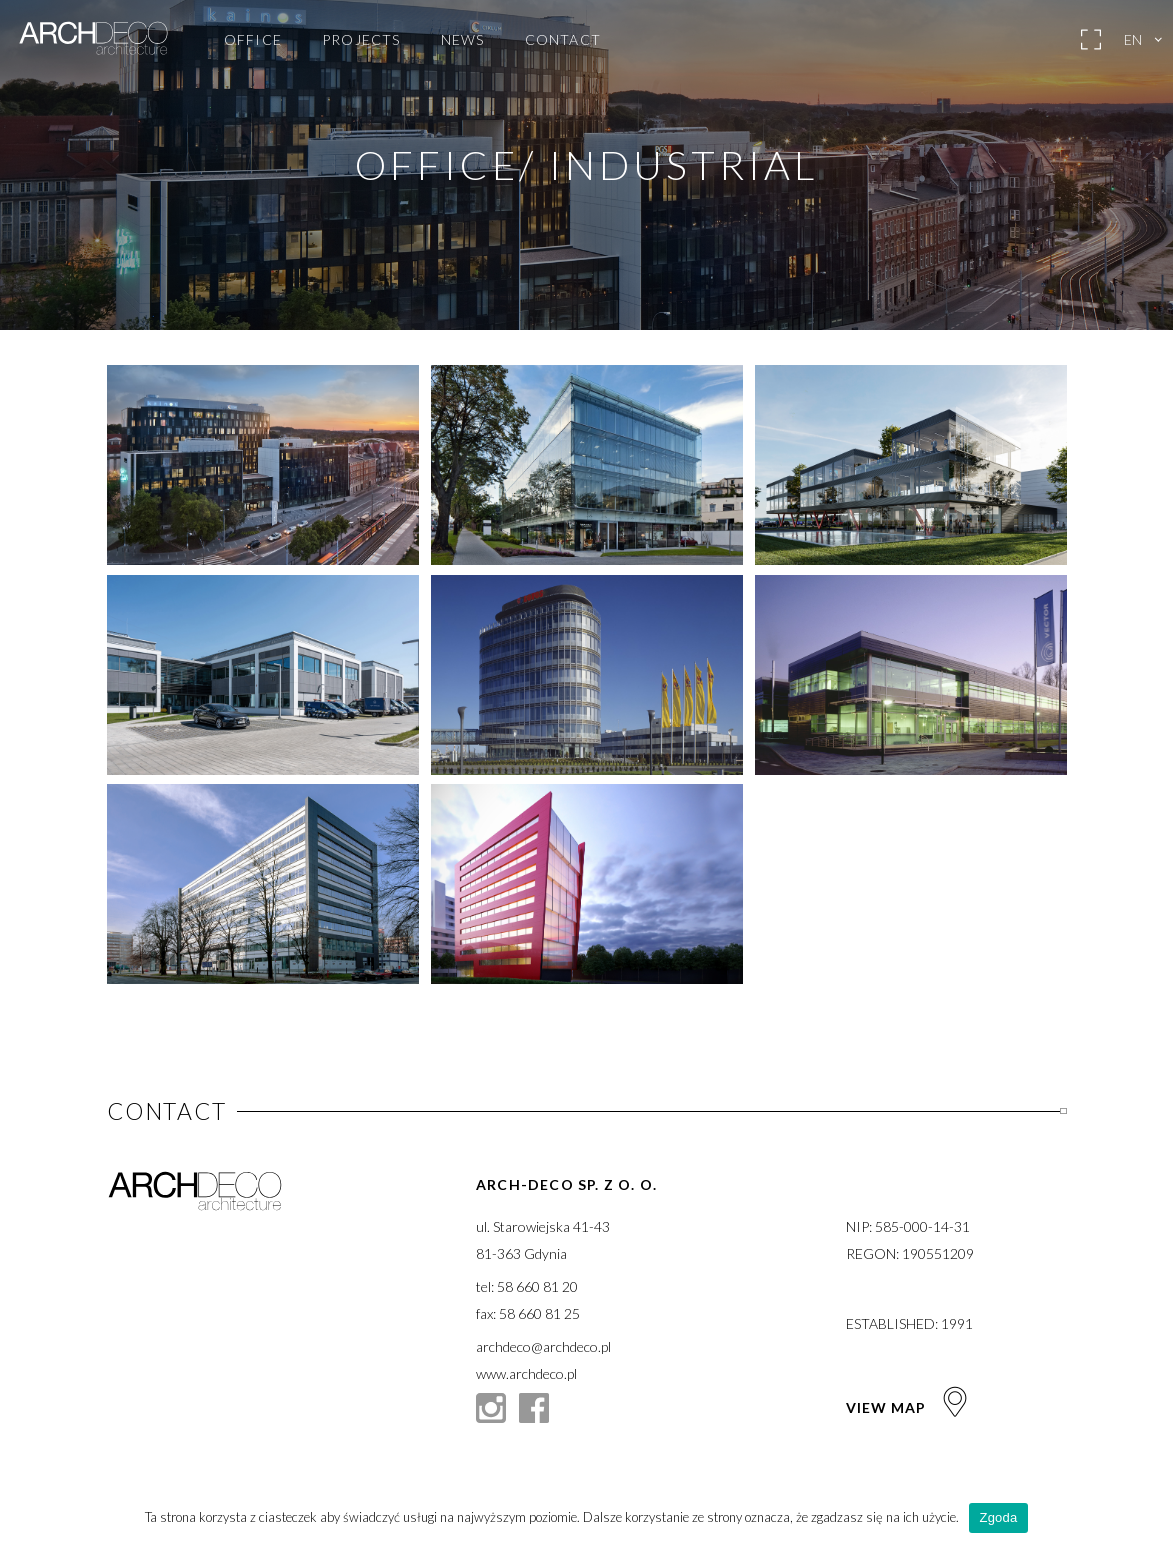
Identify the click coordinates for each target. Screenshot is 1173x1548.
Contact (563, 40)
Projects (361, 40)
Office (253, 40)
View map (908, 1407)
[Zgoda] (1148, 1518)
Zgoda (998, 1517)
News (463, 40)
